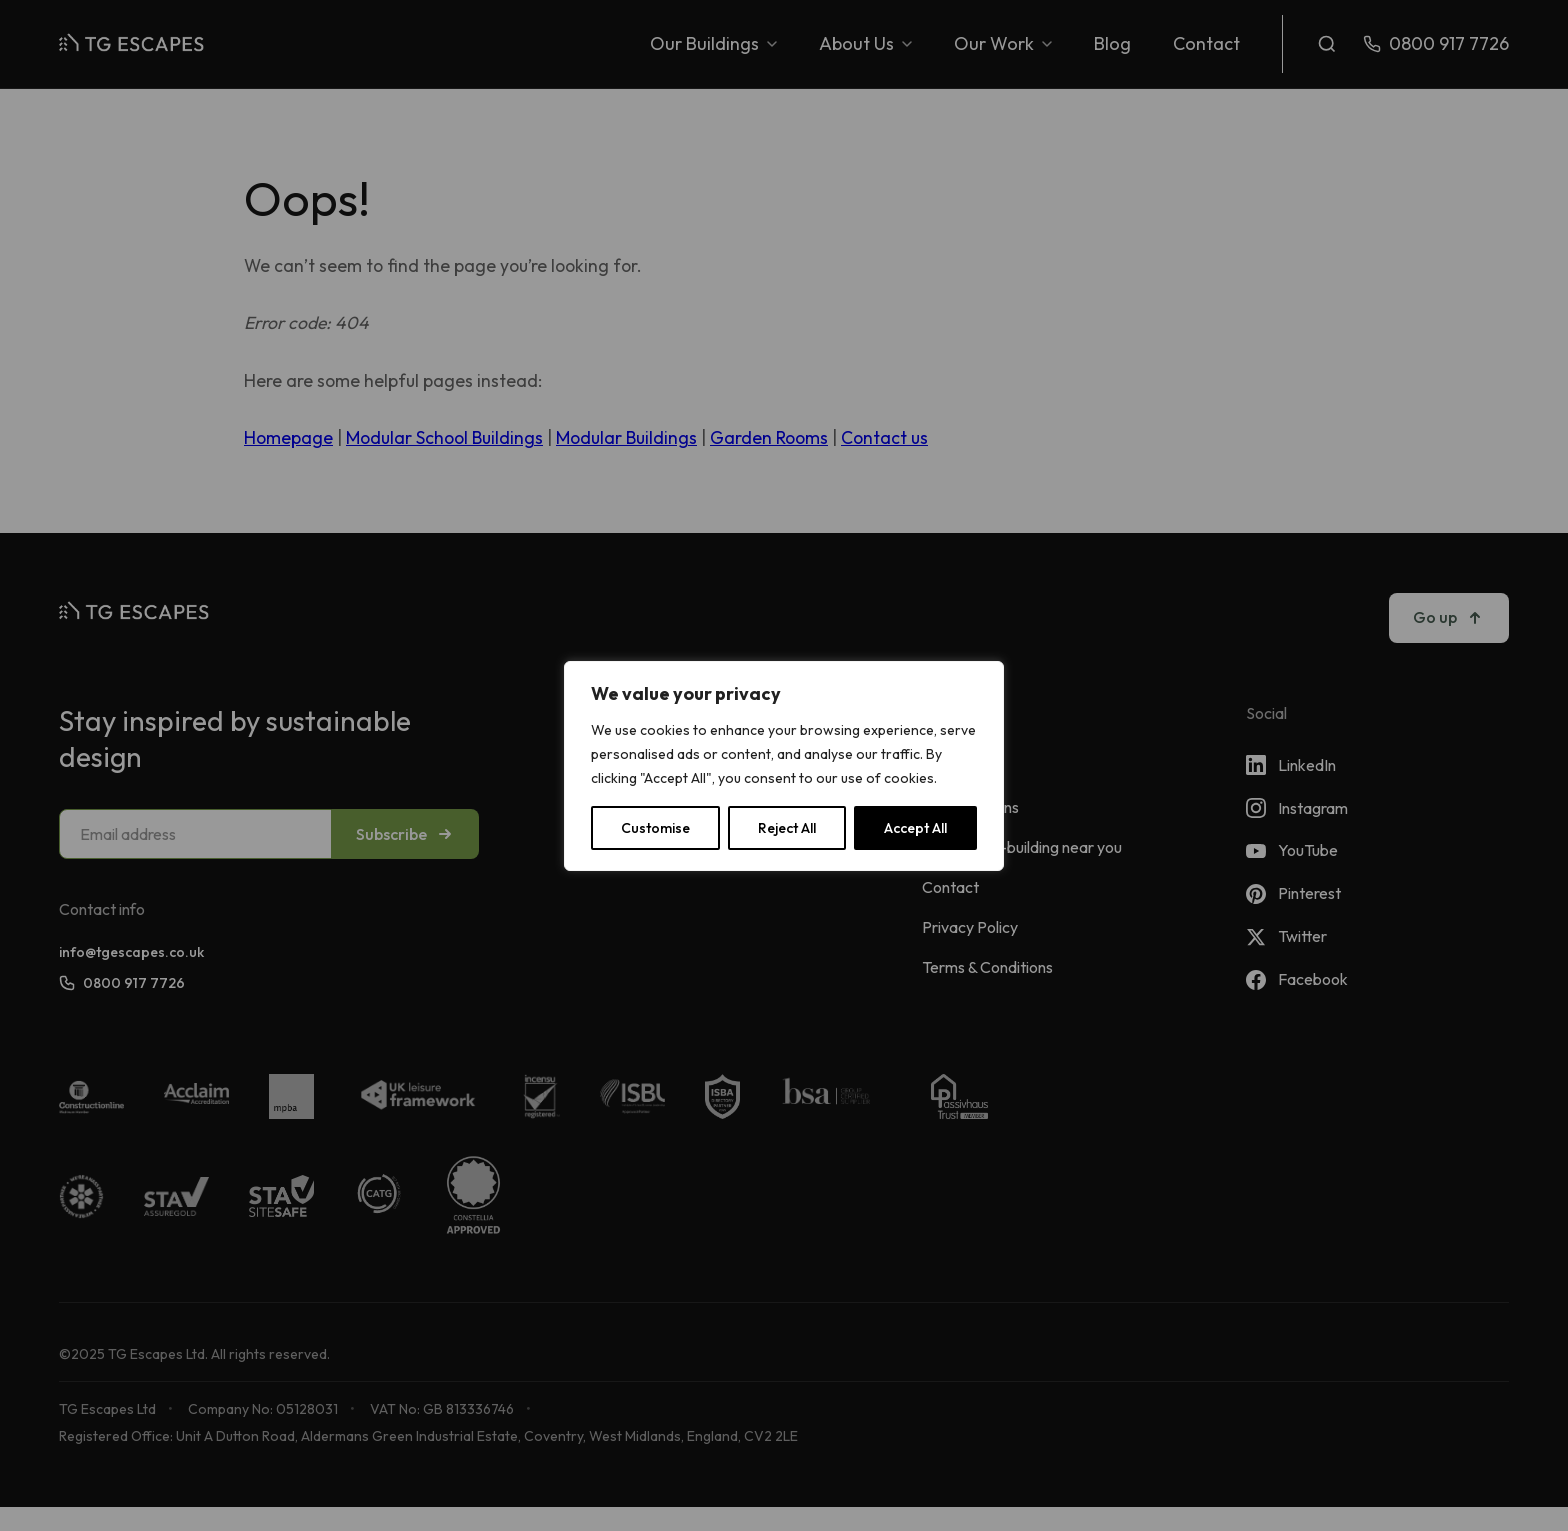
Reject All (787, 828)
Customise (655, 828)
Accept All (915, 828)
